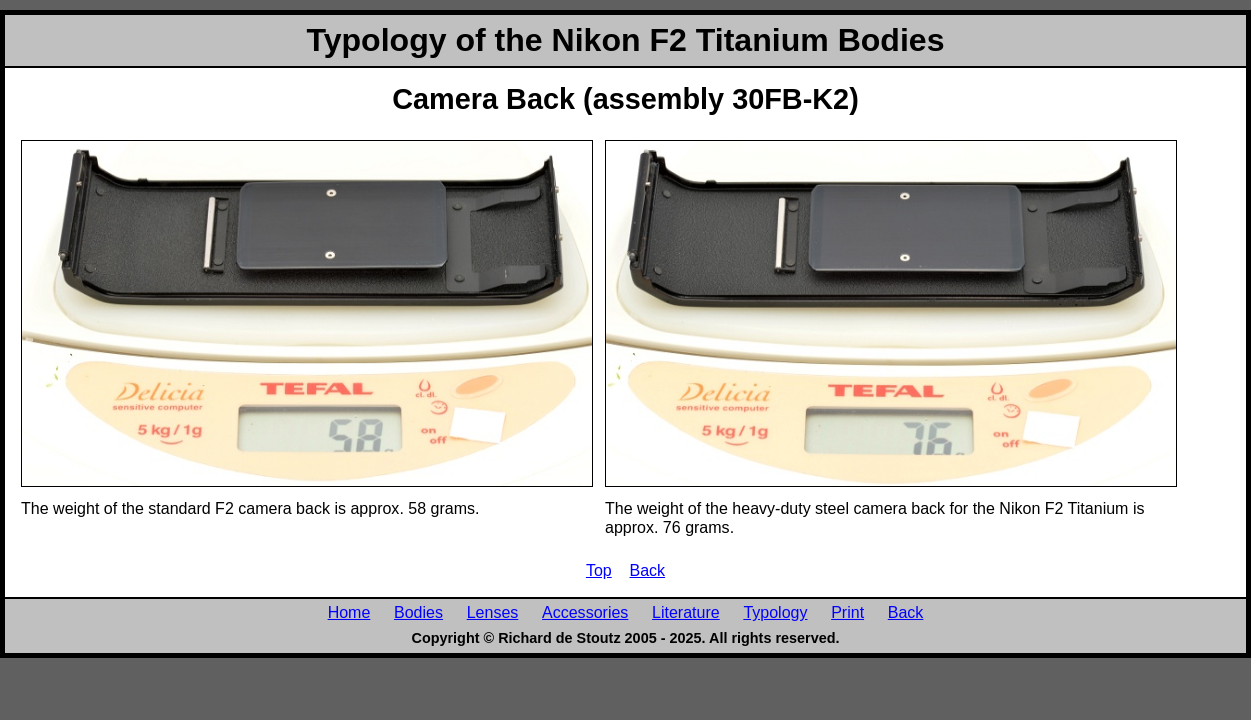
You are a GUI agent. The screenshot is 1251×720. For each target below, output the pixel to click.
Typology (775, 612)
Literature (686, 612)
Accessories (585, 612)
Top (599, 570)
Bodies (418, 612)
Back (648, 570)
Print (847, 612)
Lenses (493, 612)
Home (349, 612)
